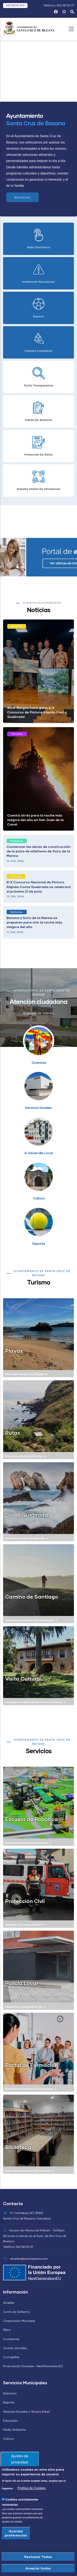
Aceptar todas (38, 2568)
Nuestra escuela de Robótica (26, 1842)
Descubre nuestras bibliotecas (28, 2170)
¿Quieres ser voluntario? (23, 1924)
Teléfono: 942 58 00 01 (58, 5)
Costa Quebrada (26, 1514)
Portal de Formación (31, 2065)
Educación (10, 2420)
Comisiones (11, 2339)
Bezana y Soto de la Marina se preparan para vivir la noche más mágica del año (34, 922)
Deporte (17, 840)
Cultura (16, 626)
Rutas (12, 1432)
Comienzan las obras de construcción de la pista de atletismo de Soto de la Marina (39, 851)
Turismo (17, 733)
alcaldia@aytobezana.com (25, 2258)
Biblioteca (18, 2147)
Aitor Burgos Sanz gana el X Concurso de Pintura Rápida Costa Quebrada (37, 712)
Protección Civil (25, 1901)
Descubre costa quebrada (25, 1538)
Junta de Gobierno (16, 2312)
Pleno (7, 2330)
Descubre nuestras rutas (24, 1456)
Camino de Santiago (31, 1596)
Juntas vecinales (15, 2348)
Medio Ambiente (14, 2429)
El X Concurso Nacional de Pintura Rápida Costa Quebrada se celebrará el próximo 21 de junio (39, 886)
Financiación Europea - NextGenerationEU (33, 2366)
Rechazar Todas (38, 2557)
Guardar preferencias (16, 2533)
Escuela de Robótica (31, 1819)
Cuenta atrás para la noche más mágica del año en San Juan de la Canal (35, 819)
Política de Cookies (31, 2488)
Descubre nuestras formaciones (29, 2088)
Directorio (10, 2393)
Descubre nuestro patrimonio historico (34, 1702)
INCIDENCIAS (15, 5)
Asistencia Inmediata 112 (23, 2006)
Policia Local (21, 1983)
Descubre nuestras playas (24, 1374)
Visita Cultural (23, 1678)
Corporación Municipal (19, 2321)
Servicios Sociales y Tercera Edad (26, 2411)
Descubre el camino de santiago (29, 1620)
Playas (14, 1350)
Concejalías (11, 2357)
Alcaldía (8, 2303)
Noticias (17, 912)
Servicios (22, 197)
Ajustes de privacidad (19, 2459)
